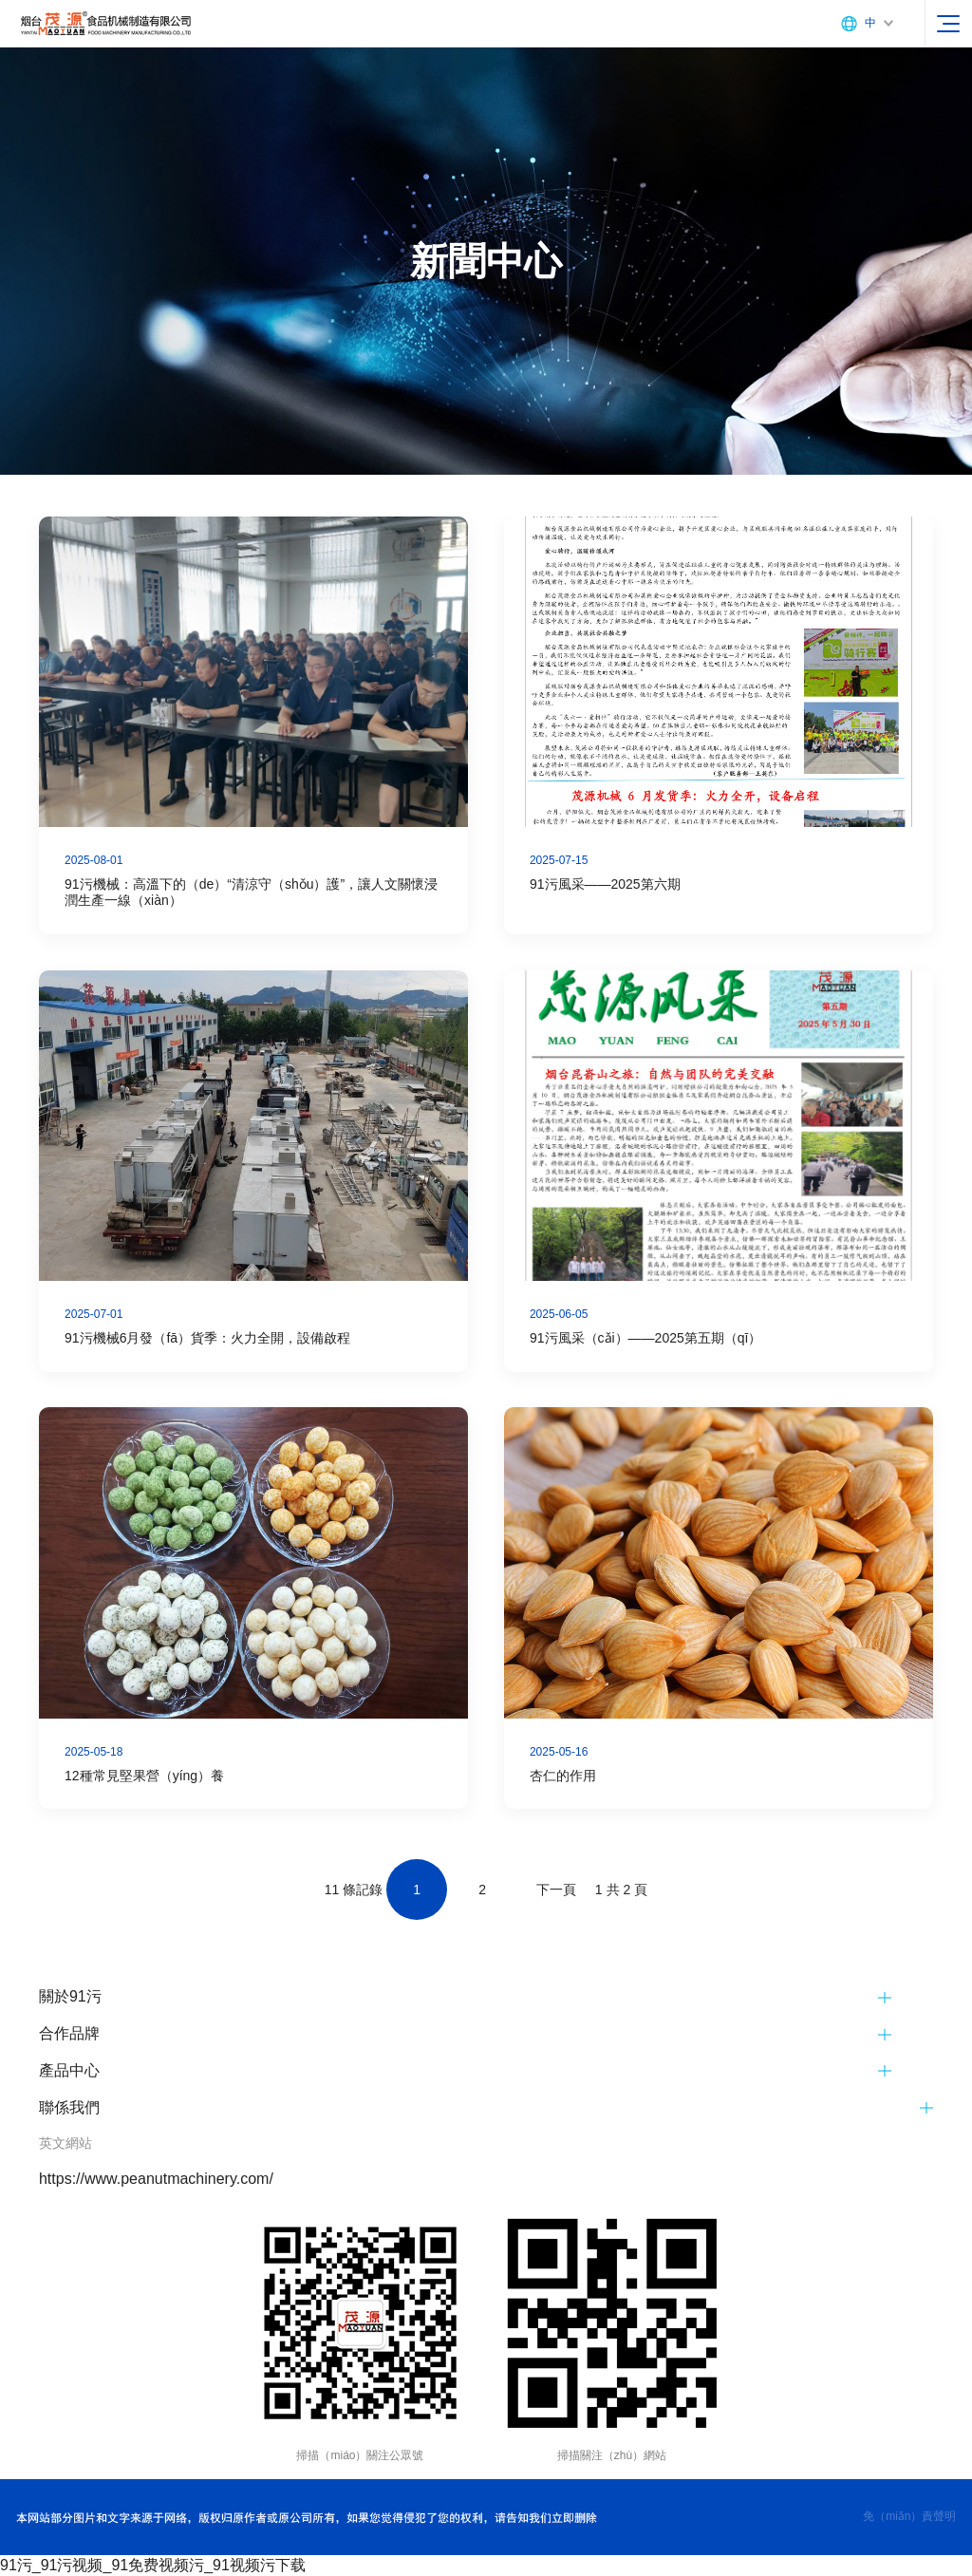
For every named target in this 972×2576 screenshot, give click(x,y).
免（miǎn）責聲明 (909, 2516)
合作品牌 (69, 2033)
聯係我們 (69, 2107)
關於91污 (70, 1996)
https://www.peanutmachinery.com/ (156, 2179)
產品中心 (69, 2070)
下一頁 (556, 1889)
